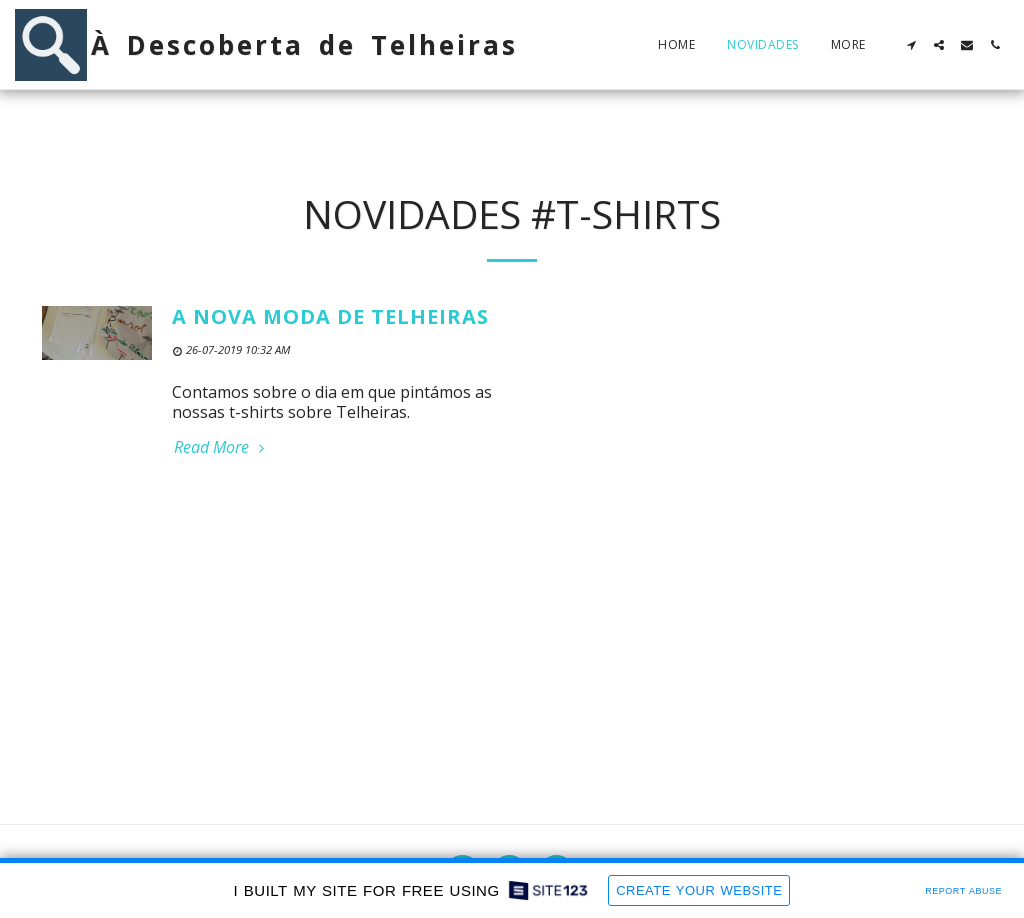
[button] (911, 45)
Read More (221, 447)
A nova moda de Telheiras (330, 316)
